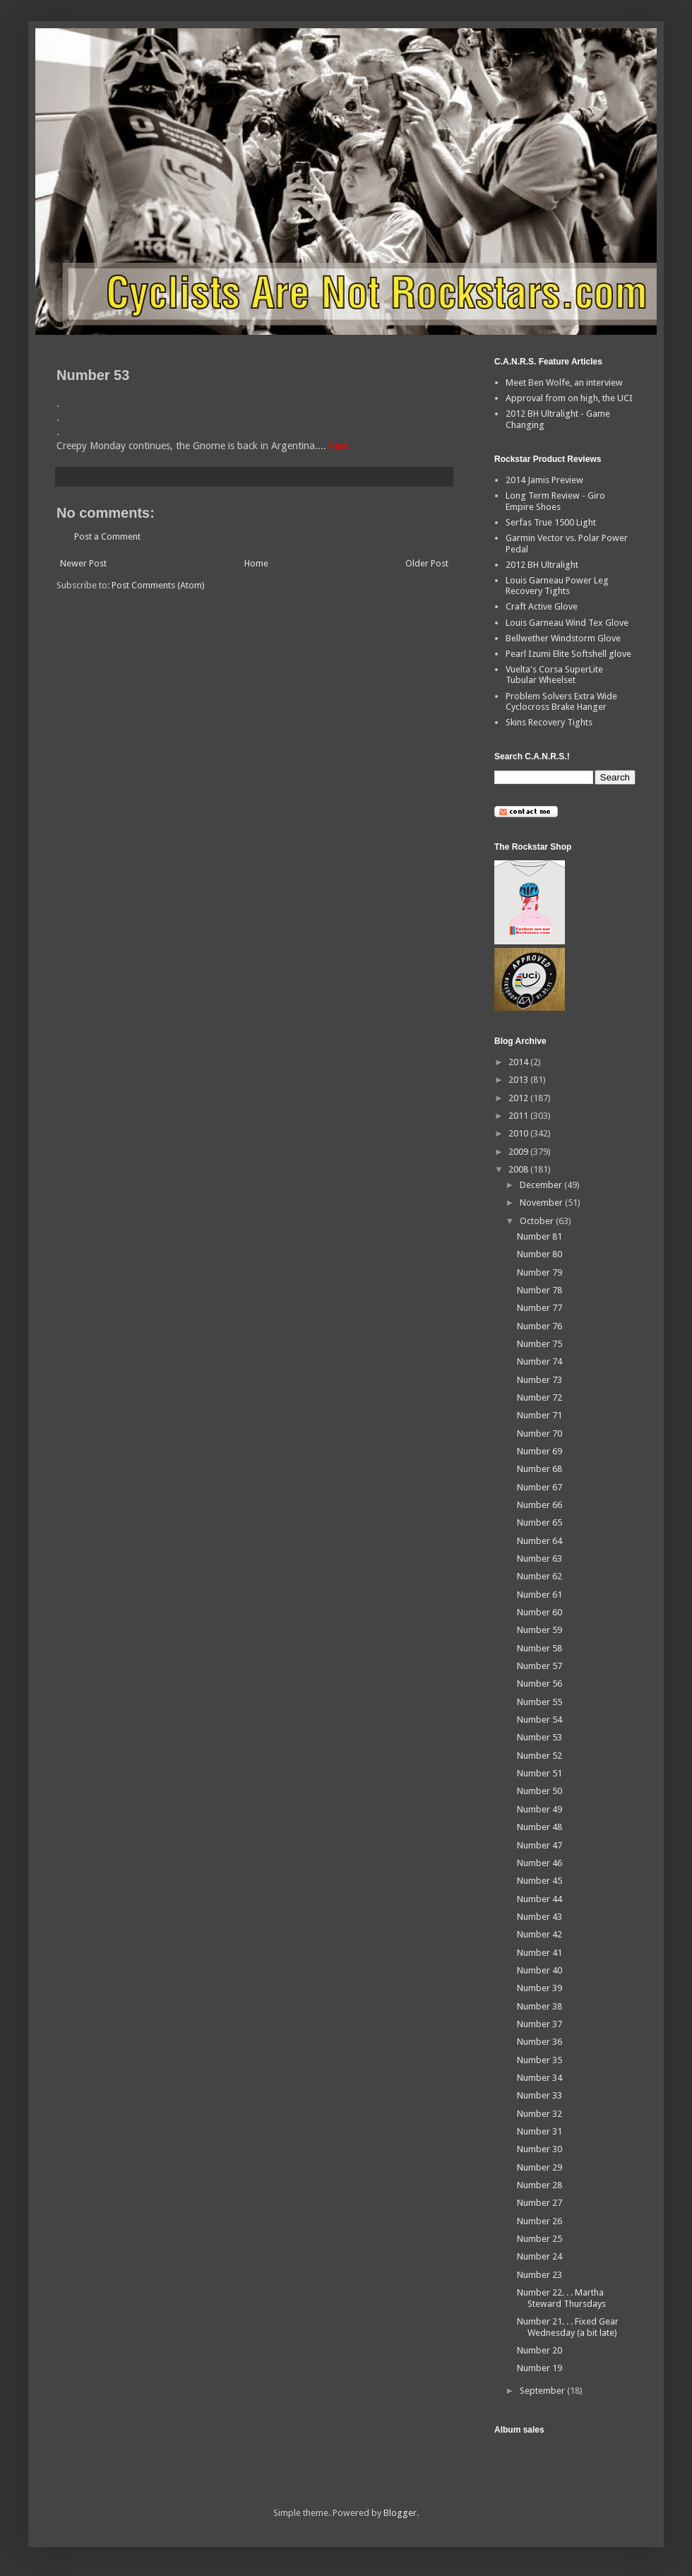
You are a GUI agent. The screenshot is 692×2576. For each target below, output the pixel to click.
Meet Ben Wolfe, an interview (564, 382)
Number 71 (539, 1415)
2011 (519, 1115)
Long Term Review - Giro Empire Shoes (555, 501)
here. (340, 445)
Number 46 (539, 1863)
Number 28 (539, 2185)
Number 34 (539, 2077)
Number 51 (539, 1773)
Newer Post (83, 563)
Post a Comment (107, 536)
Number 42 (539, 1934)
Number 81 (539, 1236)
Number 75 (539, 1344)
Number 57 (539, 1666)
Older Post (426, 563)
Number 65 (539, 1522)
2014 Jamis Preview (544, 480)
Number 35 (539, 2060)
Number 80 (539, 1254)
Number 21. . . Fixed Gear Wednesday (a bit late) (568, 2327)
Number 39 (539, 1988)
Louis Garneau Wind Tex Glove (567, 622)
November (542, 1202)
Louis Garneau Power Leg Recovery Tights (557, 586)
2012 (519, 1098)
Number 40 (539, 1970)
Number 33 (539, 2095)
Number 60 (539, 1612)
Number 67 (539, 1487)
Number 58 (539, 1648)
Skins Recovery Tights (549, 722)
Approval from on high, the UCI (569, 398)
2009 (519, 1151)
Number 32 (539, 2113)
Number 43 (539, 1916)
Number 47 (539, 1845)
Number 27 (539, 2202)
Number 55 (539, 1702)
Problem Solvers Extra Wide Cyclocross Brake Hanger (561, 702)
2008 (519, 1169)
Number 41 (539, 1952)
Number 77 (539, 1307)
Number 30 (539, 2149)
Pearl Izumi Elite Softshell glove (568, 653)
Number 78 (539, 1290)
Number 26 (539, 2221)
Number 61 (539, 1594)
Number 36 (539, 2041)
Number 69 (539, 1451)
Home (256, 563)
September (543, 2390)
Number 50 (539, 1791)
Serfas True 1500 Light (551, 522)
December (542, 1185)
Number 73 (539, 1380)
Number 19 (539, 2368)
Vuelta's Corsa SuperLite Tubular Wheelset (554, 675)
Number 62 (539, 1576)
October (538, 1221)
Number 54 (539, 1719)
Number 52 (539, 1755)
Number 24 (539, 2256)
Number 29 (539, 2167)
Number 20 (539, 2350)
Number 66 (539, 1505)
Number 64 (539, 1541)
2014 (519, 1062)
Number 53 (539, 1737)
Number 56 (539, 1683)
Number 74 (539, 1361)
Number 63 (539, 1558)
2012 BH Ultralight (542, 564)
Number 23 (539, 2274)
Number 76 (539, 1326)
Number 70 (539, 1433)
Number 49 (539, 1809)
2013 (519, 1079)
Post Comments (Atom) (158, 585)
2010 (519, 1133)
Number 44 (539, 1899)
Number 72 (539, 1397)
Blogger (400, 2512)
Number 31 (539, 2131)
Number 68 (539, 1469)
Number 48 (539, 1827)
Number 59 (539, 1630)
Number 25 (539, 2238)
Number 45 (539, 1880)
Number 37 (539, 2024)
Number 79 (539, 1272)
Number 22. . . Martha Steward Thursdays (561, 2298)
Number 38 (539, 2006)
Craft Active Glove (542, 606)
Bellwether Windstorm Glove (563, 638)
